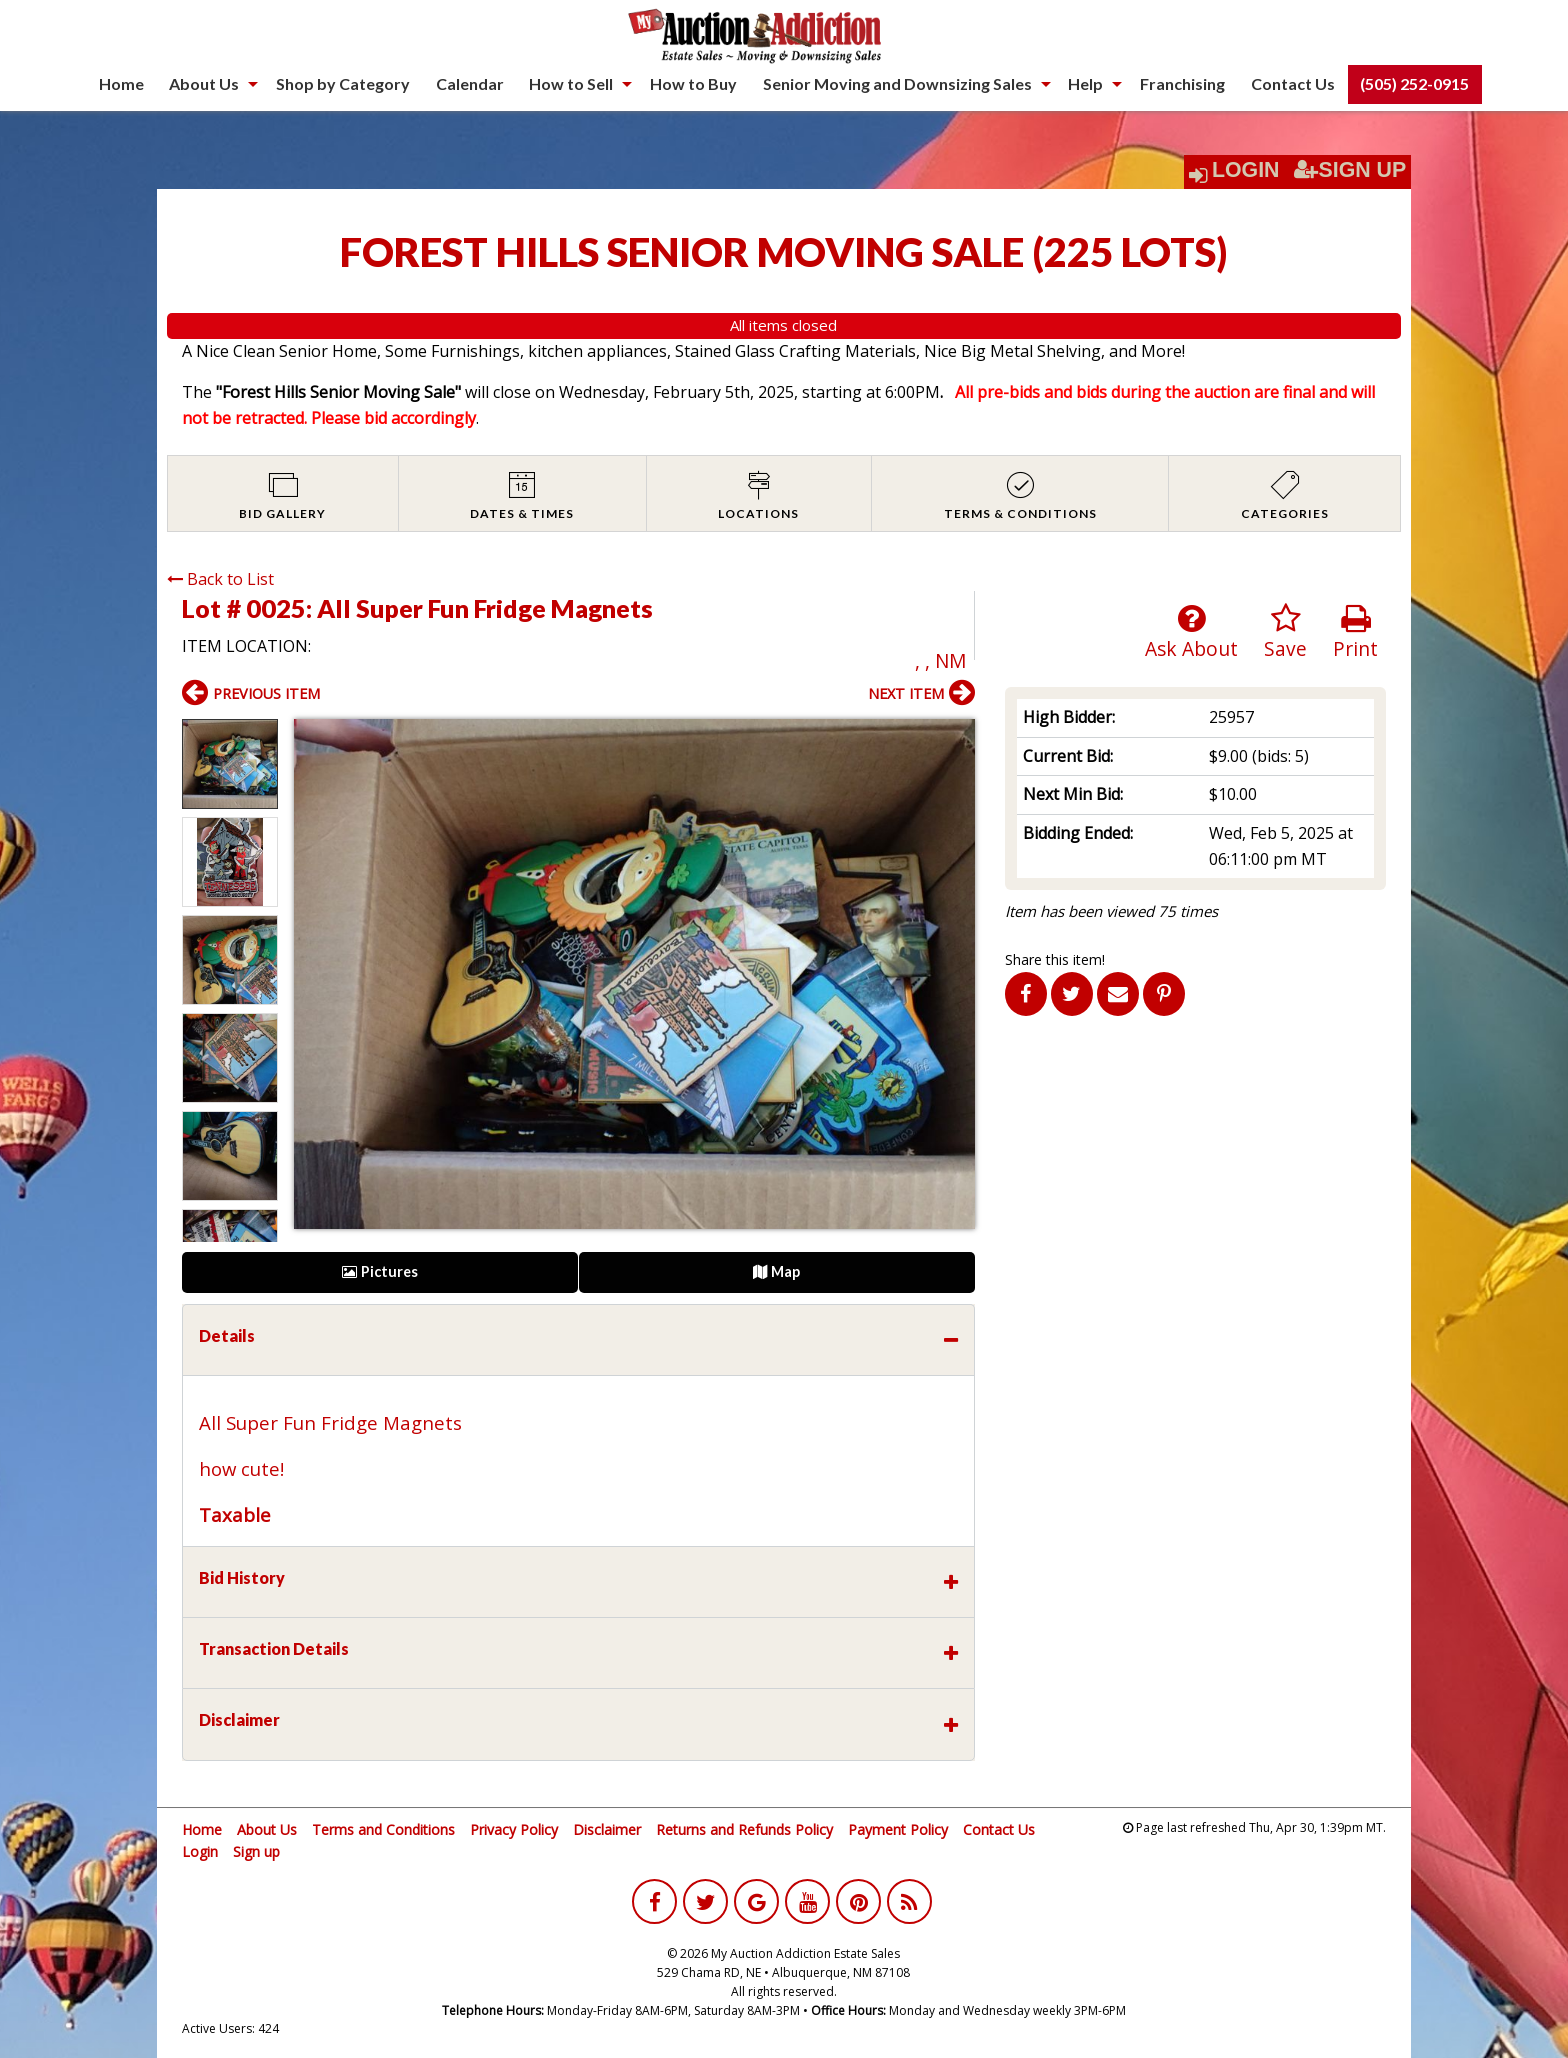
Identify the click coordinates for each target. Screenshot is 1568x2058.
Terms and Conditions (383, 1829)
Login (1246, 170)
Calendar (470, 83)
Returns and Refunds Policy (744, 1829)
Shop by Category (343, 83)
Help (1085, 83)
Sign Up (1350, 170)
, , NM (940, 660)
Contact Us (1293, 83)
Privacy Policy (514, 1829)
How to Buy (693, 83)
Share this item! (1055, 959)
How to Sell (571, 83)
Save (1285, 632)
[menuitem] (121, 84)
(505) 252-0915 (1414, 83)
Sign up (256, 1851)
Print (1355, 632)
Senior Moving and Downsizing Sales (897, 83)
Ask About (1191, 632)
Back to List (220, 579)
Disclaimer (607, 1829)
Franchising (1182, 83)
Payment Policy (898, 1829)
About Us (204, 83)
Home (121, 83)
